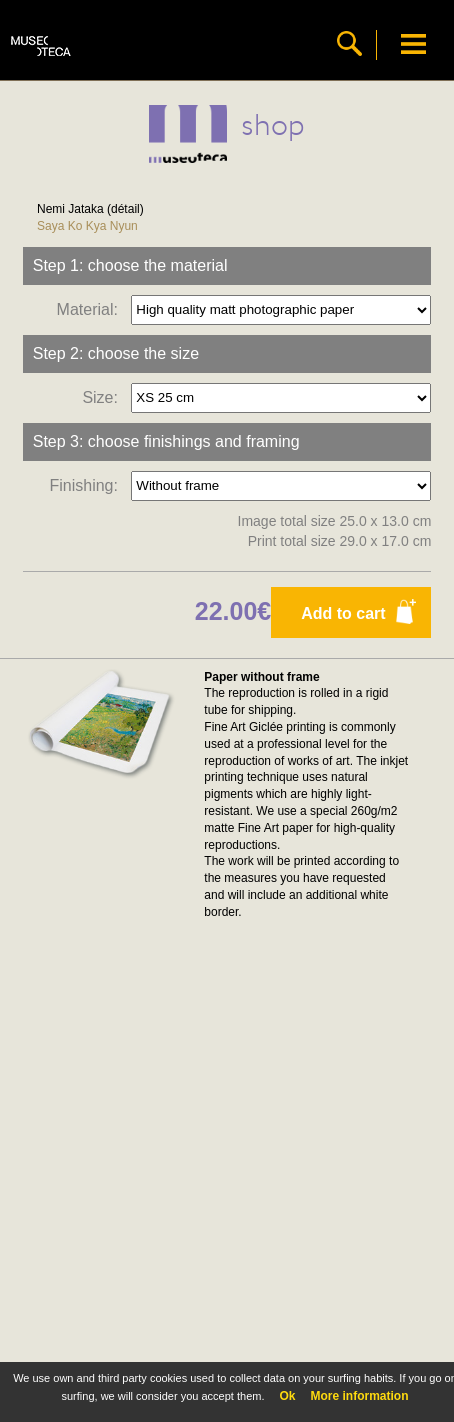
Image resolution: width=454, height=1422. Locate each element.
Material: (92, 308)
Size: (104, 396)
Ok (287, 1396)
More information (360, 1396)
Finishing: (87, 484)
